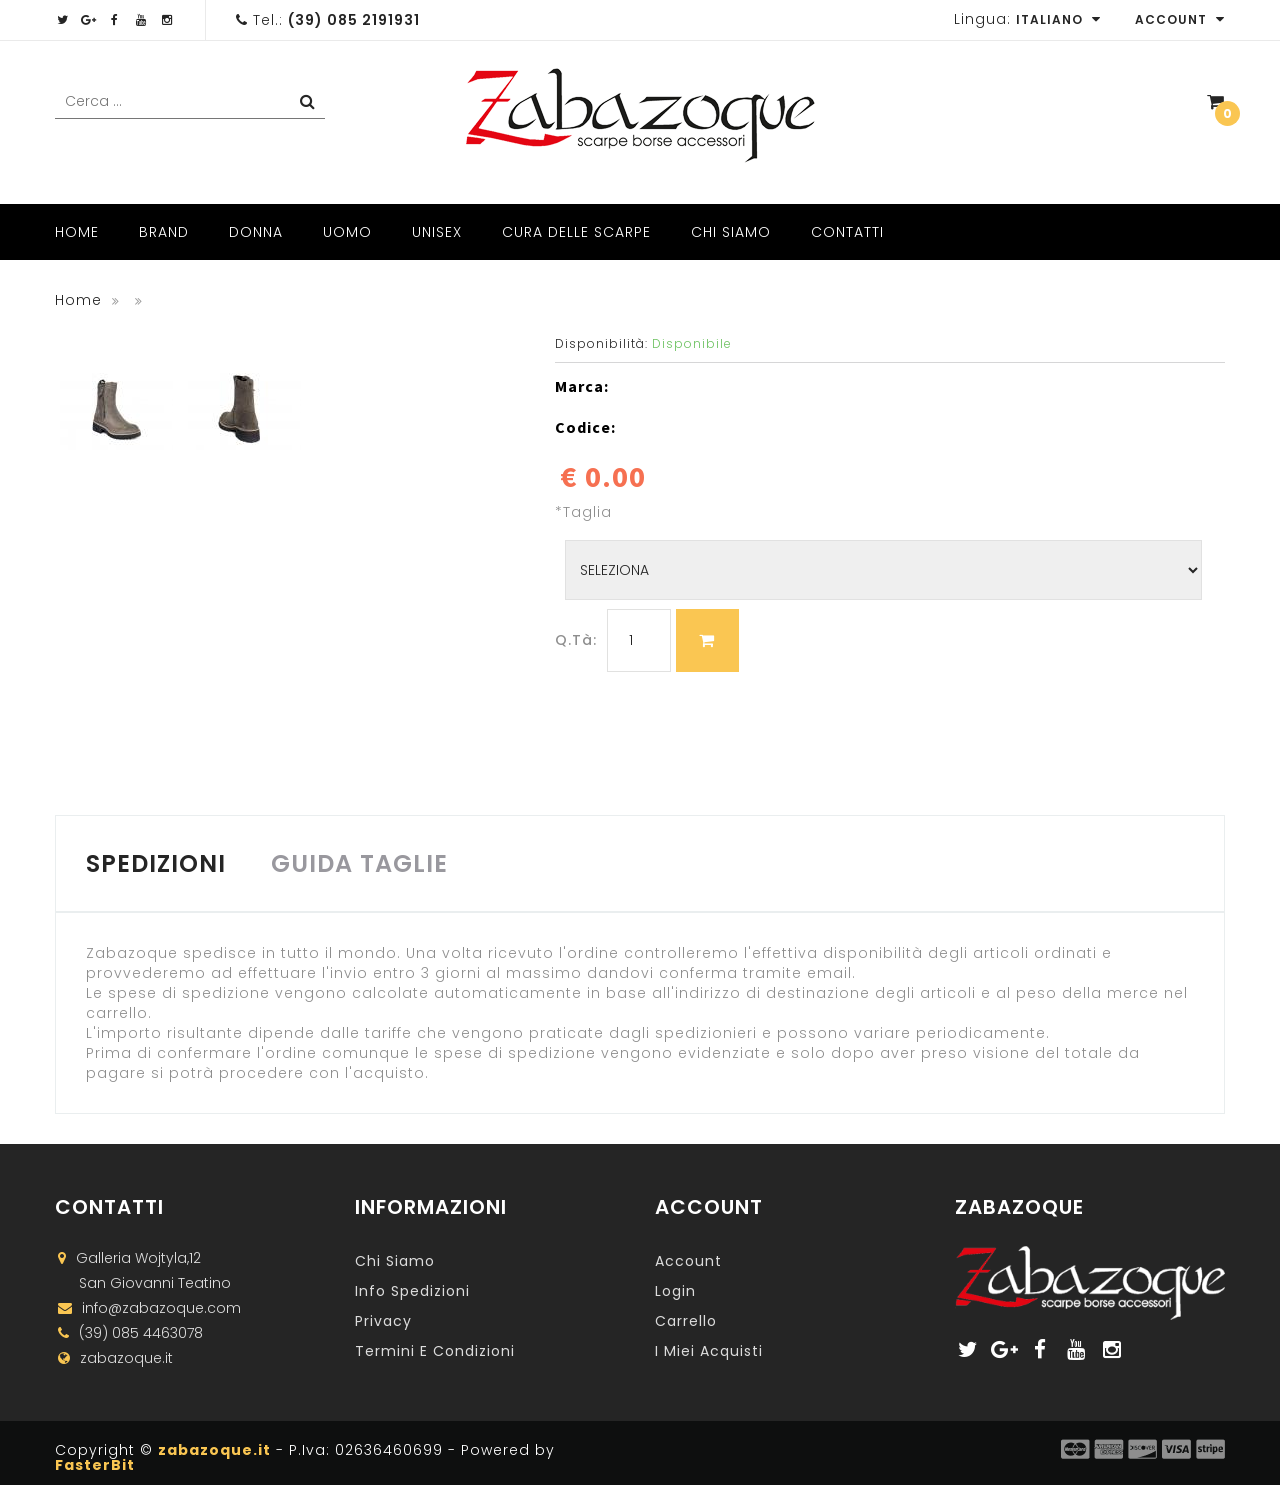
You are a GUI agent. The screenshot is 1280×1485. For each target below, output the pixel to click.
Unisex (437, 232)
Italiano (1058, 19)
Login (675, 1291)
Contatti (847, 232)
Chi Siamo (731, 232)
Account (1180, 19)
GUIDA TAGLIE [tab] (359, 863)
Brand (164, 232)
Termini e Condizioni (435, 1351)
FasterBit (95, 1465)
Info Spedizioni (412, 1291)
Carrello (686, 1321)
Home (77, 232)
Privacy (383, 1321)
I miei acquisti (709, 1351)
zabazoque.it (214, 1450)
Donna (256, 232)
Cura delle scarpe (576, 232)
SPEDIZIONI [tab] (156, 863)
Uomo (347, 232)
